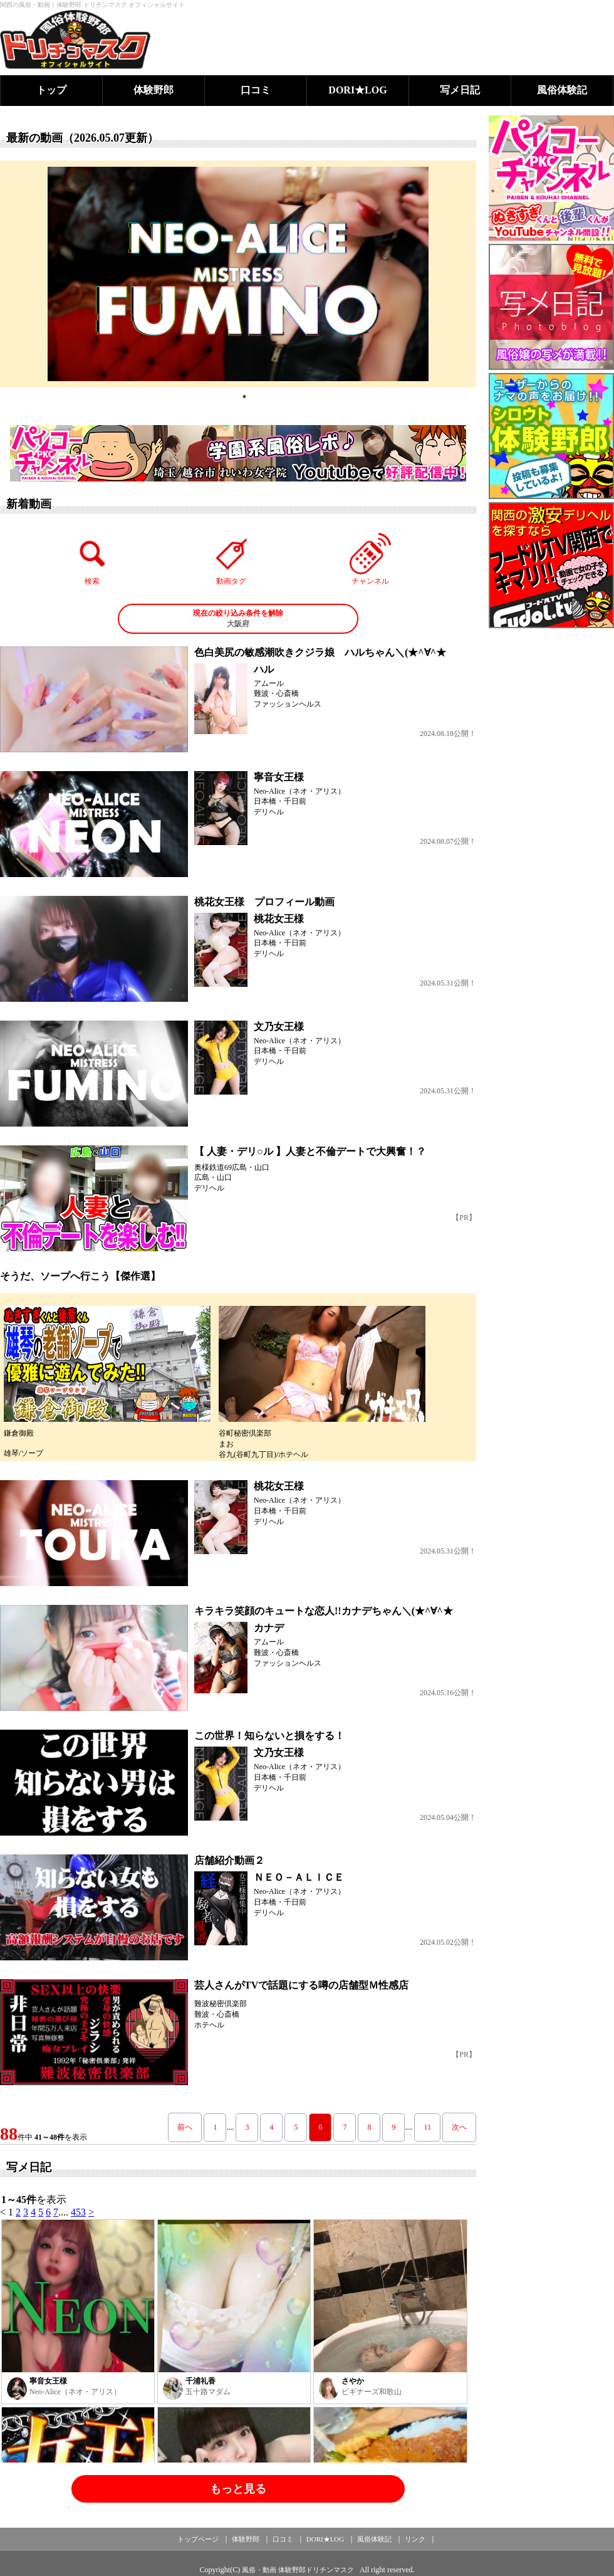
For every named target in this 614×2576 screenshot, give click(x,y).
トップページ (198, 2539)
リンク (415, 2539)
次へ (459, 2127)
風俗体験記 (562, 90)
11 (427, 2127)
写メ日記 (460, 90)
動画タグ (231, 559)
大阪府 (238, 618)
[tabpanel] (238, 274)
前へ (184, 2127)
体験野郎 (153, 90)
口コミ (256, 90)
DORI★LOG (357, 90)
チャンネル (370, 559)
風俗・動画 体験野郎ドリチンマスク (298, 2569)
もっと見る (238, 2489)
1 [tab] (244, 397)
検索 (92, 559)
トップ (51, 90)
